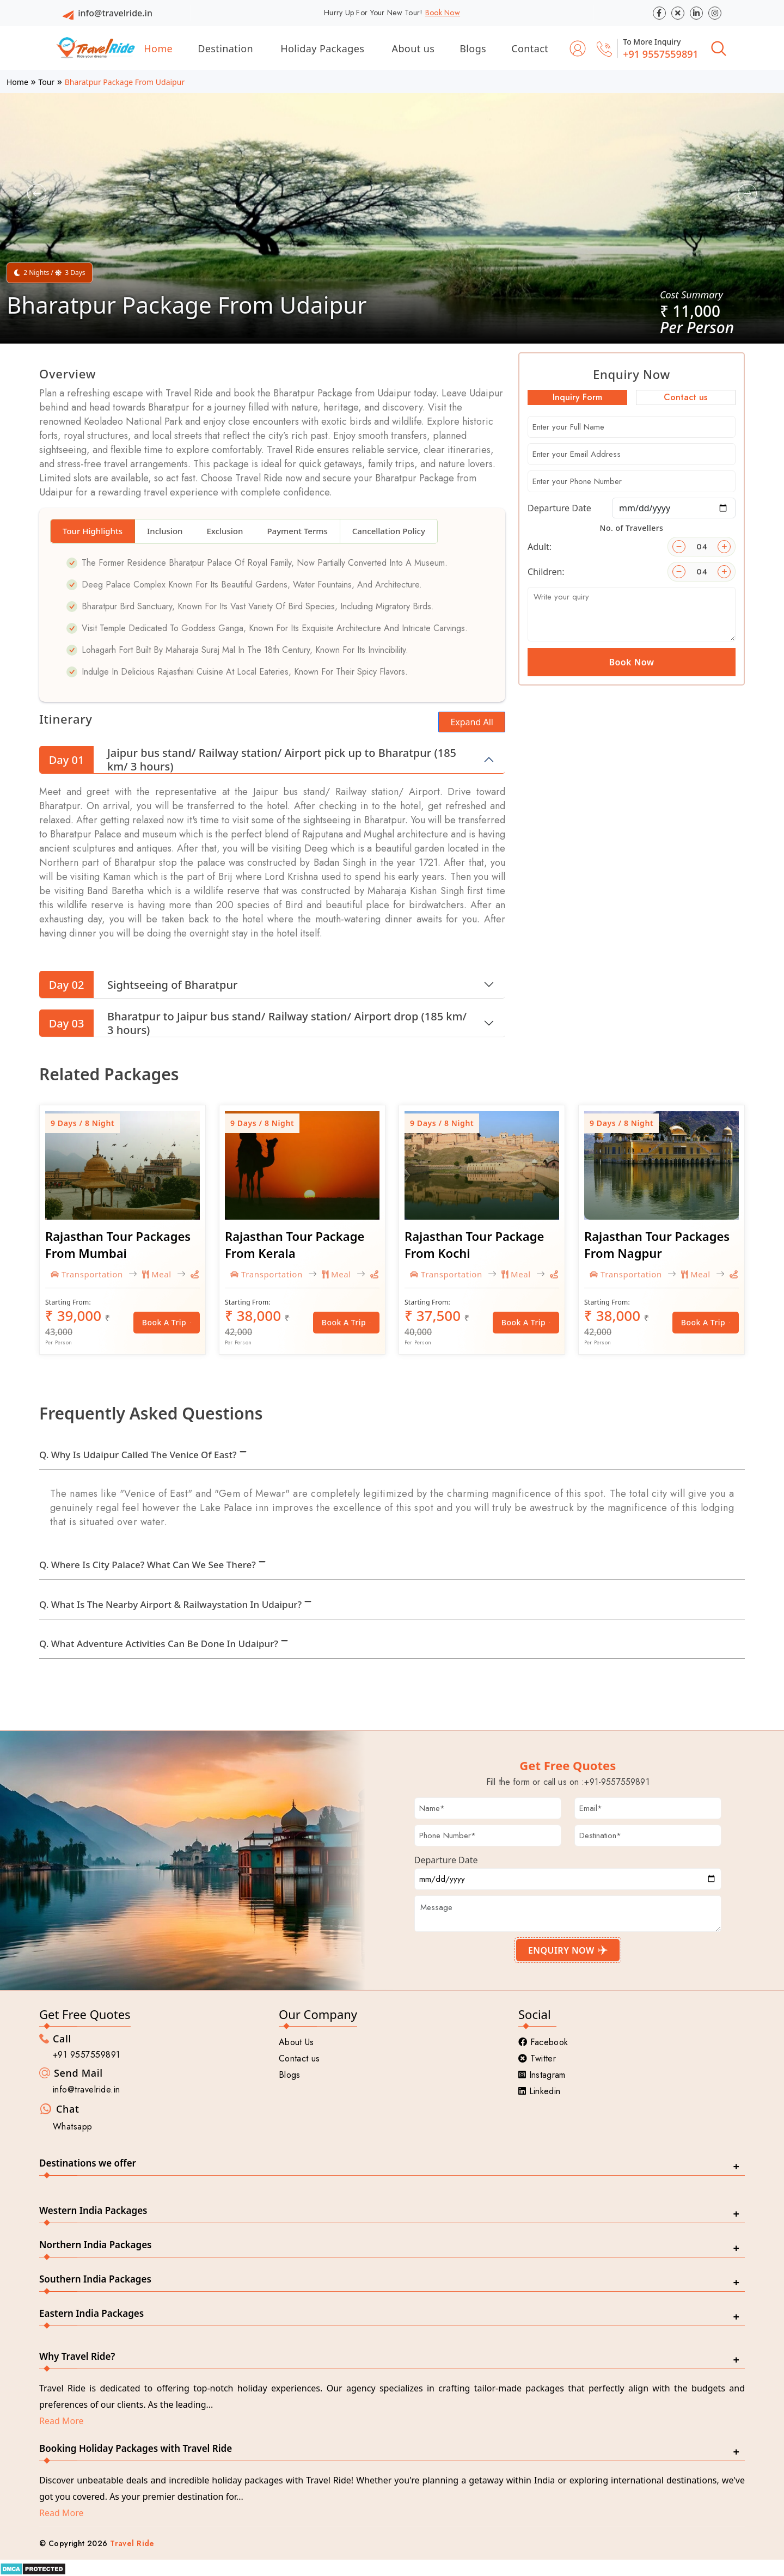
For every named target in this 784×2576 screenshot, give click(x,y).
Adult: (540, 547)
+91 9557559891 (661, 53)
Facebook (543, 2042)
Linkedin (539, 2091)
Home (158, 48)
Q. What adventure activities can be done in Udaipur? (158, 1643)
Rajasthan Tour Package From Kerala (294, 1244)
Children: (546, 572)
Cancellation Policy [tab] (388, 530)
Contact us (299, 2058)
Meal (156, 1274)
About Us (296, 2042)
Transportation (87, 1274)
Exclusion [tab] (224, 530)
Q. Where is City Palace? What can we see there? (147, 1564)
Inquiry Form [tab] (577, 397)
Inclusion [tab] (164, 530)
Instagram (542, 2075)
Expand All (471, 722)
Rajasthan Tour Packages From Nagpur (657, 1244)
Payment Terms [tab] (297, 530)
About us (413, 48)
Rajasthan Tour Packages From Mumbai (118, 1244)
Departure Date (559, 508)
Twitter (537, 2058)
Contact (529, 48)
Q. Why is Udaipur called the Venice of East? (138, 1454)
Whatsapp (73, 2126)
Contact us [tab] (685, 397)
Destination (225, 48)
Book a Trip (166, 1322)
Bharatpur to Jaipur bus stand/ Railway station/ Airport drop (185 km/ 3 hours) (253, 1023)
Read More (61, 2421)
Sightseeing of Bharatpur (138, 984)
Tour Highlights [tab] (92, 530)
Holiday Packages (322, 48)
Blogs (473, 48)
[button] (36, 193)
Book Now (442, 12)
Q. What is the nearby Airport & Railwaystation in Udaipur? (170, 1604)
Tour (46, 82)
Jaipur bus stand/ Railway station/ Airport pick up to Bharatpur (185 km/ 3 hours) (247, 760)
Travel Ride (132, 2543)
